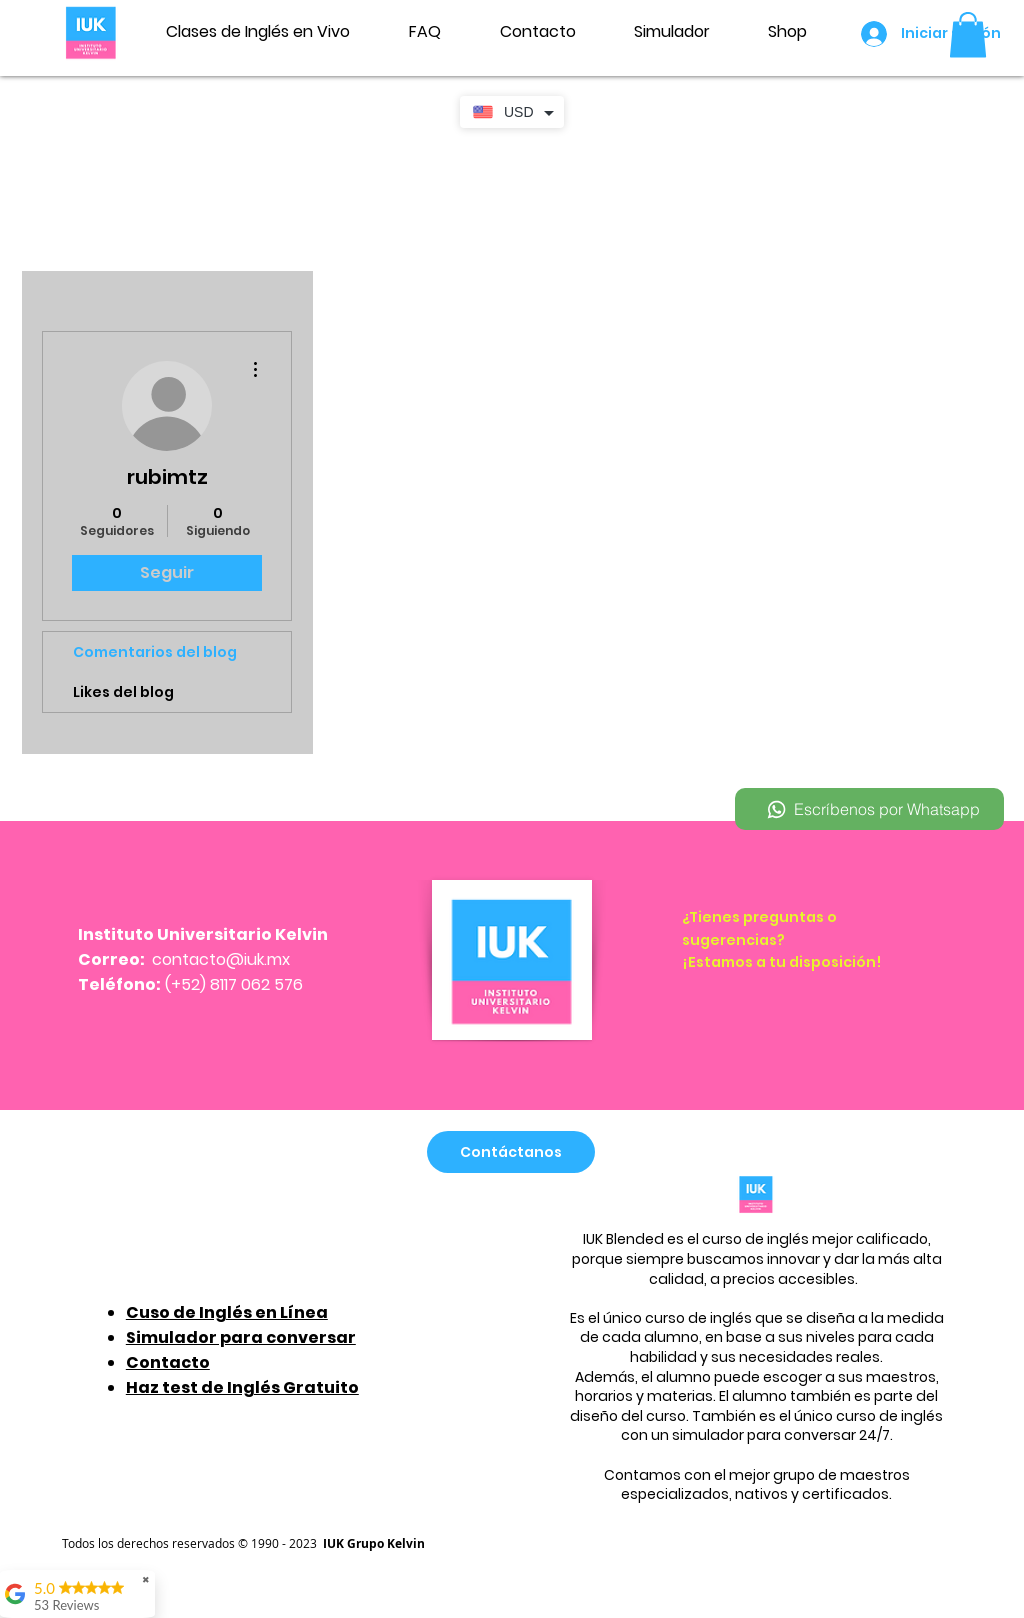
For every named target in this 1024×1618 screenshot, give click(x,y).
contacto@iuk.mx (221, 959)
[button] (968, 34)
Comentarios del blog (155, 652)
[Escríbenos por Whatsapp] (869, 809)
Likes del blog (123, 692)
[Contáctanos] (511, 1152)
